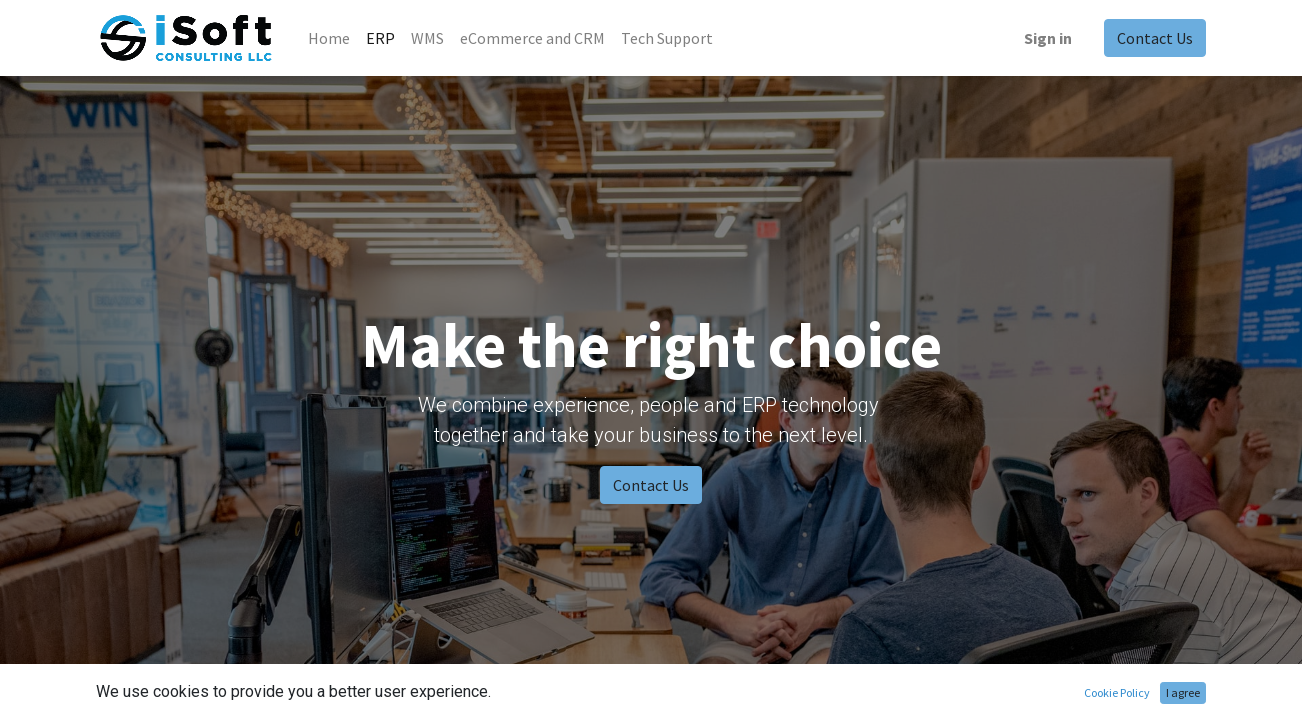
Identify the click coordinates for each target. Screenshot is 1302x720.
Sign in (1048, 38)
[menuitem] (329, 38)
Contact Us (1155, 38)
